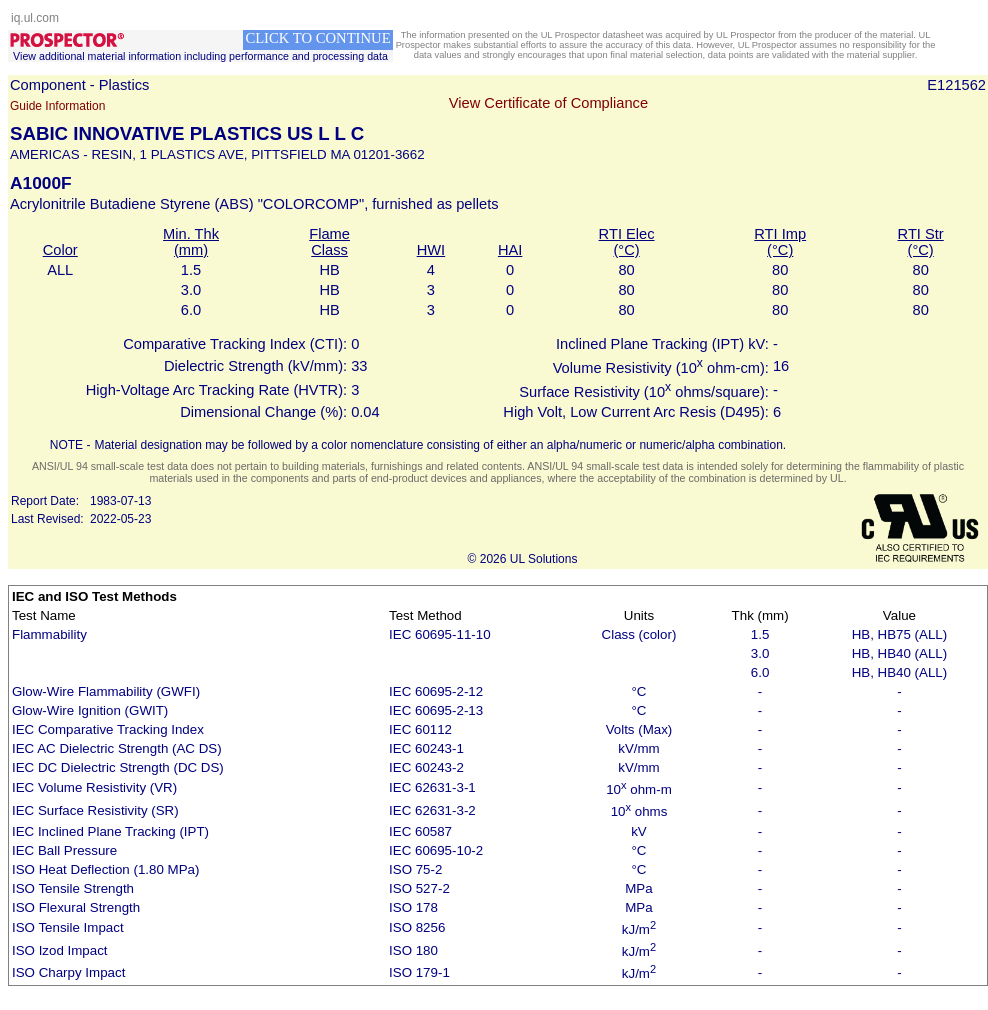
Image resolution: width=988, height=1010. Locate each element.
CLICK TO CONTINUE (317, 38)
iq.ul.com (35, 18)
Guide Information (57, 106)
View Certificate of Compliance (548, 103)
